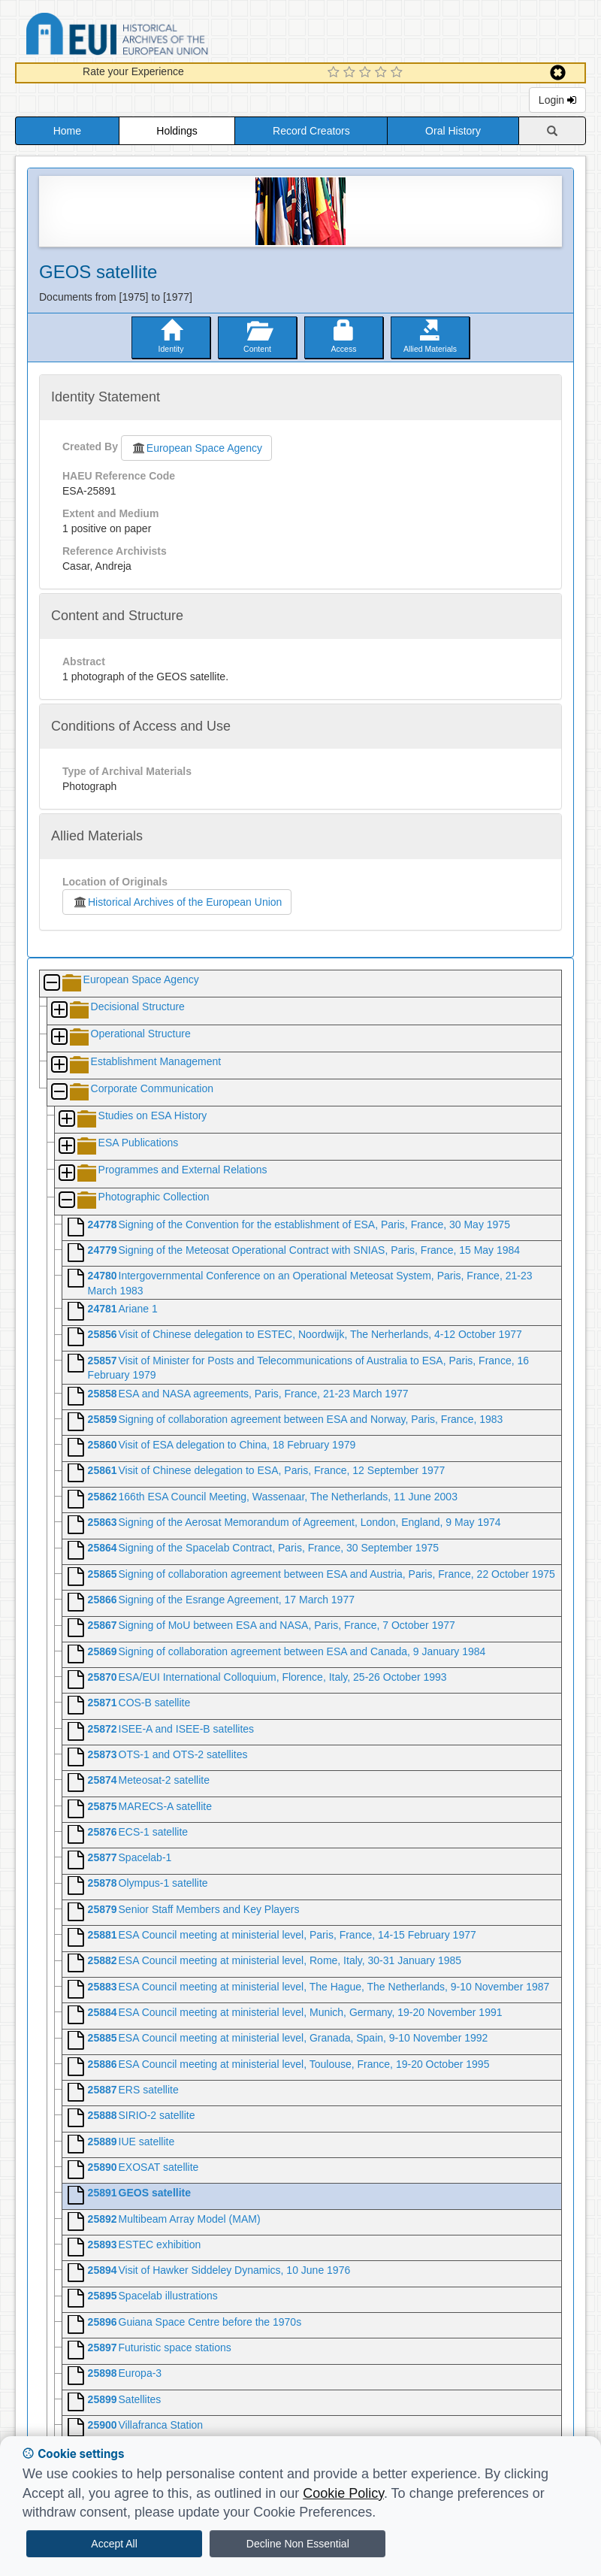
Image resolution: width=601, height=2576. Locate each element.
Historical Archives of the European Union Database (159, 36)
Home (67, 131)
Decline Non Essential (297, 2544)
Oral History (453, 131)
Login (557, 100)
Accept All (114, 2544)
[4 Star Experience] (383, 73)
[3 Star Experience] (367, 73)
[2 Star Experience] (351, 73)
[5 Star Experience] (398, 73)
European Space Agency (196, 448)
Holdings (176, 131)
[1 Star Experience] (335, 73)
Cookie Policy (343, 2493)
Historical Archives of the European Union (177, 902)
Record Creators (311, 131)
